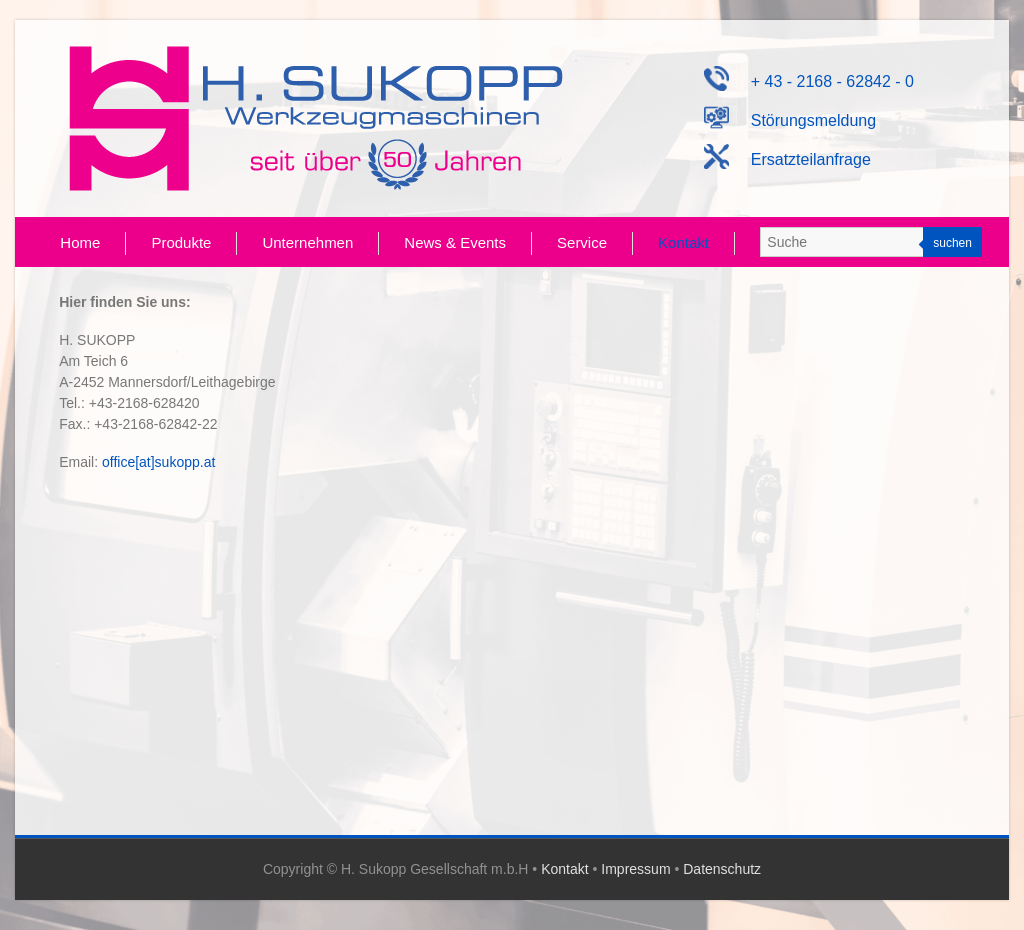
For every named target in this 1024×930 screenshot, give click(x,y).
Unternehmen (307, 242)
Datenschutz (722, 869)
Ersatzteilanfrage (787, 159)
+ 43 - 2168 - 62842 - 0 (809, 81)
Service (582, 242)
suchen (952, 243)
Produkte (181, 242)
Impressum (635, 869)
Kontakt (683, 242)
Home (80, 242)
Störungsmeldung (790, 120)
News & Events (455, 242)
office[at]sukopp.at (158, 462)
